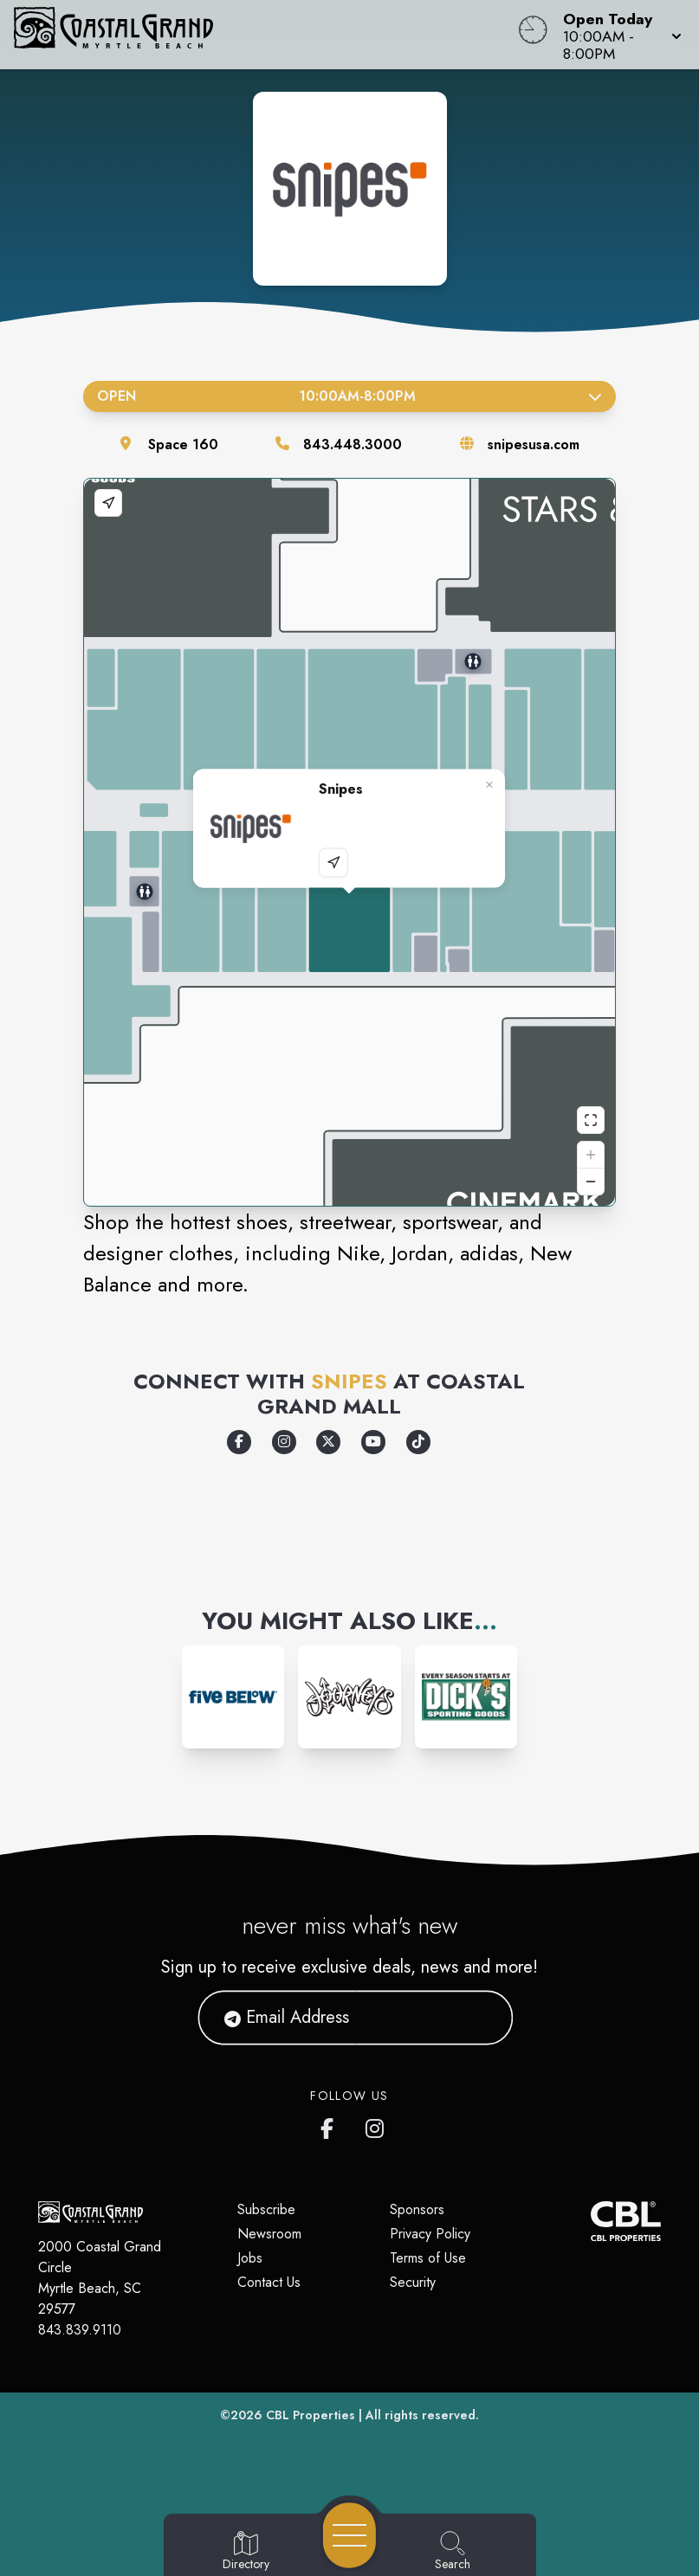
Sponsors (417, 2209)
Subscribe (266, 2209)
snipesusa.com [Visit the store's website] (533, 444)
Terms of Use (428, 2258)
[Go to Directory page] (245, 2552)
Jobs (249, 2258)
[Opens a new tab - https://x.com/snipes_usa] (328, 1442)
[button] (617, 34)
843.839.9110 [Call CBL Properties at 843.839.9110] (79, 2330)
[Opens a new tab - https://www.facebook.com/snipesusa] (239, 1442)
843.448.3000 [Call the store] (352, 444)
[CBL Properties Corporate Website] (591, 2221)
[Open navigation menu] (349, 2535)
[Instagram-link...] (233, 1697)
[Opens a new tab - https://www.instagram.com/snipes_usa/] (284, 1442)
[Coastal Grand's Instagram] (376, 2125)
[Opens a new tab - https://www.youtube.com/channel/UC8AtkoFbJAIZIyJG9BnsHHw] (373, 1442)
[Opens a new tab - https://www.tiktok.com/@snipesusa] (418, 1442)
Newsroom (269, 2234)
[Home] (265, 34)
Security (413, 2282)
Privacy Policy (430, 2234)
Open (349, 396)
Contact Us (269, 2282)
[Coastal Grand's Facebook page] (331, 2125)
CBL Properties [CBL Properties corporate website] (310, 2415)
